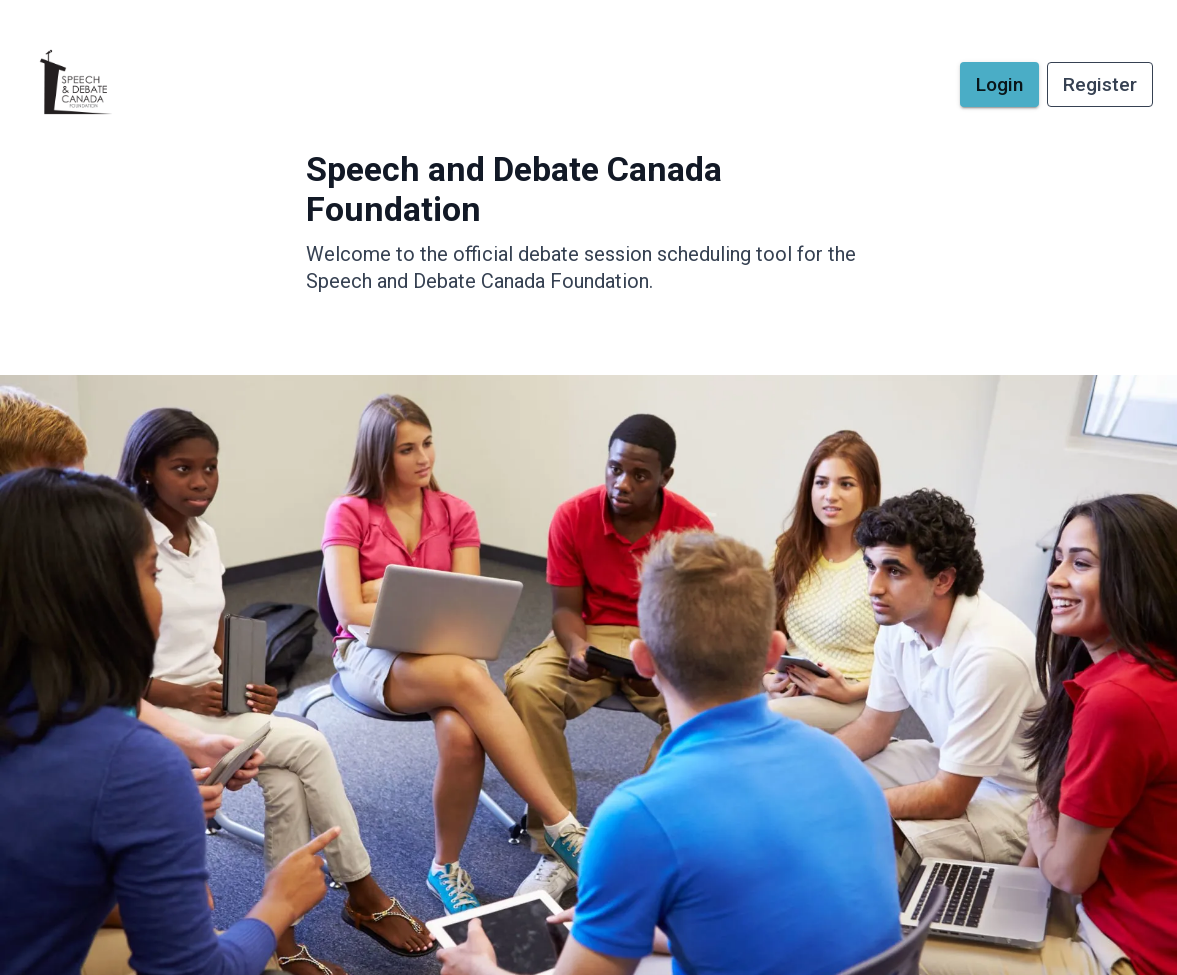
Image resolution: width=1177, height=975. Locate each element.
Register (1100, 85)
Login (999, 85)
